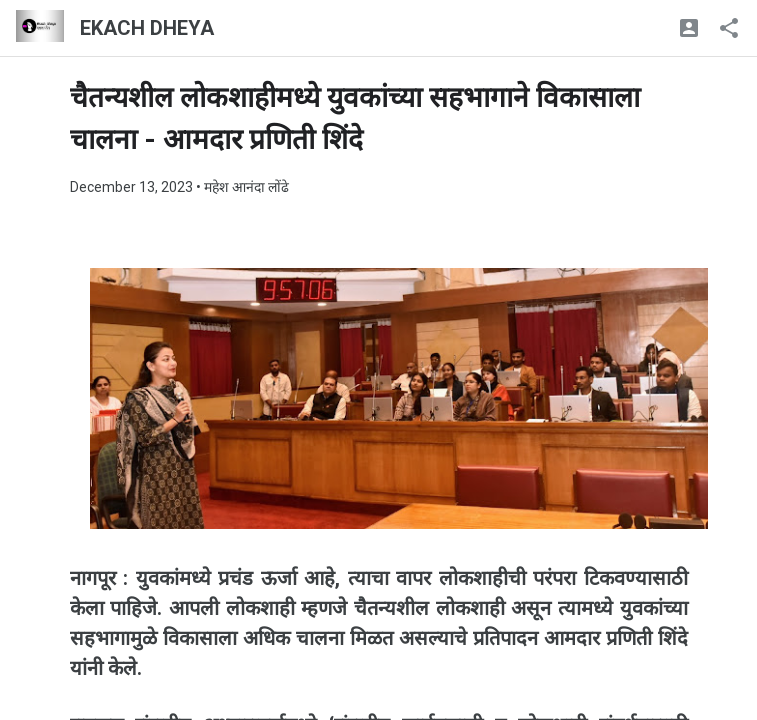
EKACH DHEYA (147, 28)
